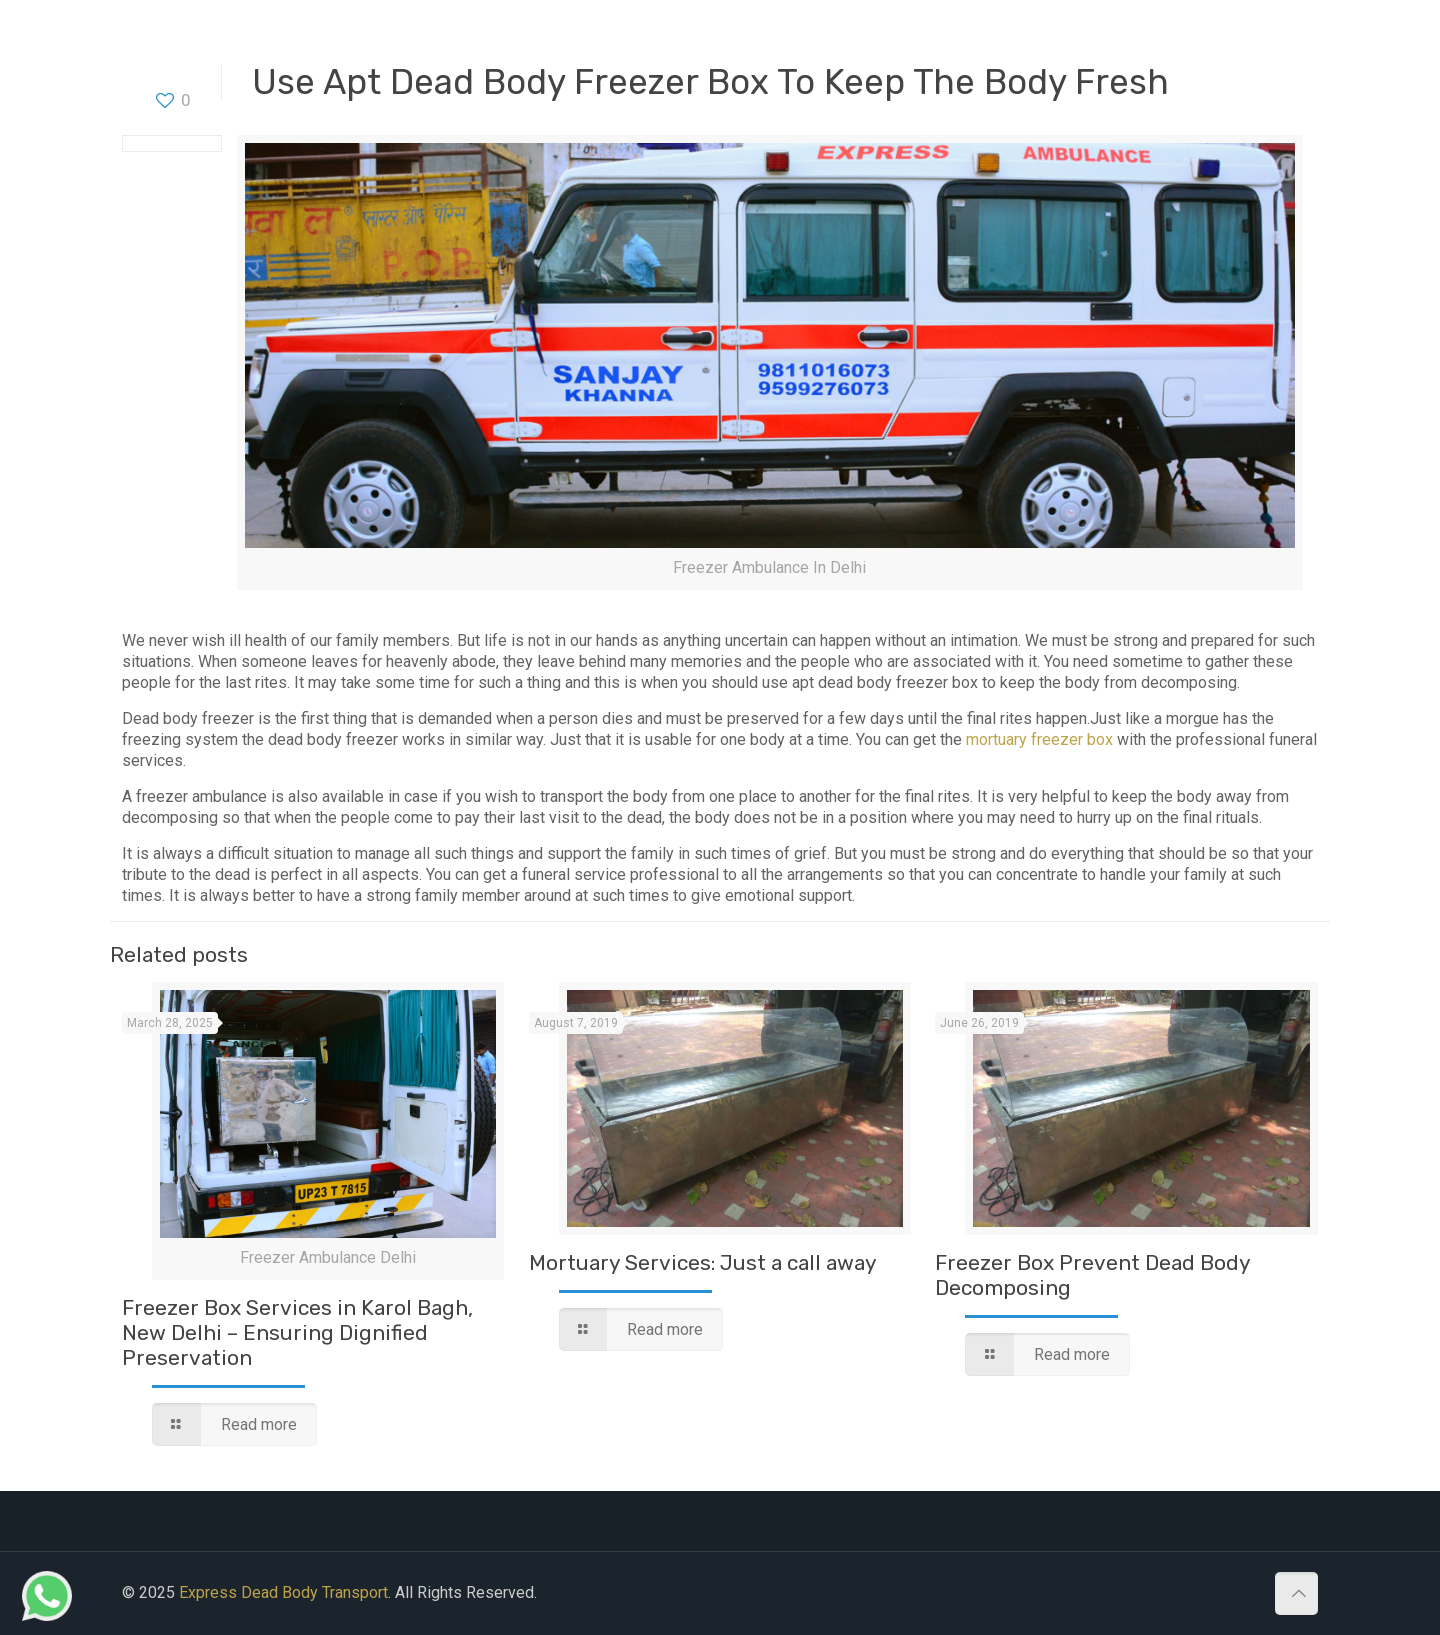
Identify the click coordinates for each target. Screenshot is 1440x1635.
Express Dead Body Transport (283, 1592)
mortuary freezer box (1039, 739)
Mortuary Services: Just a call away (703, 1262)
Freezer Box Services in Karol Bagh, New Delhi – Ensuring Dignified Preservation (297, 1332)
